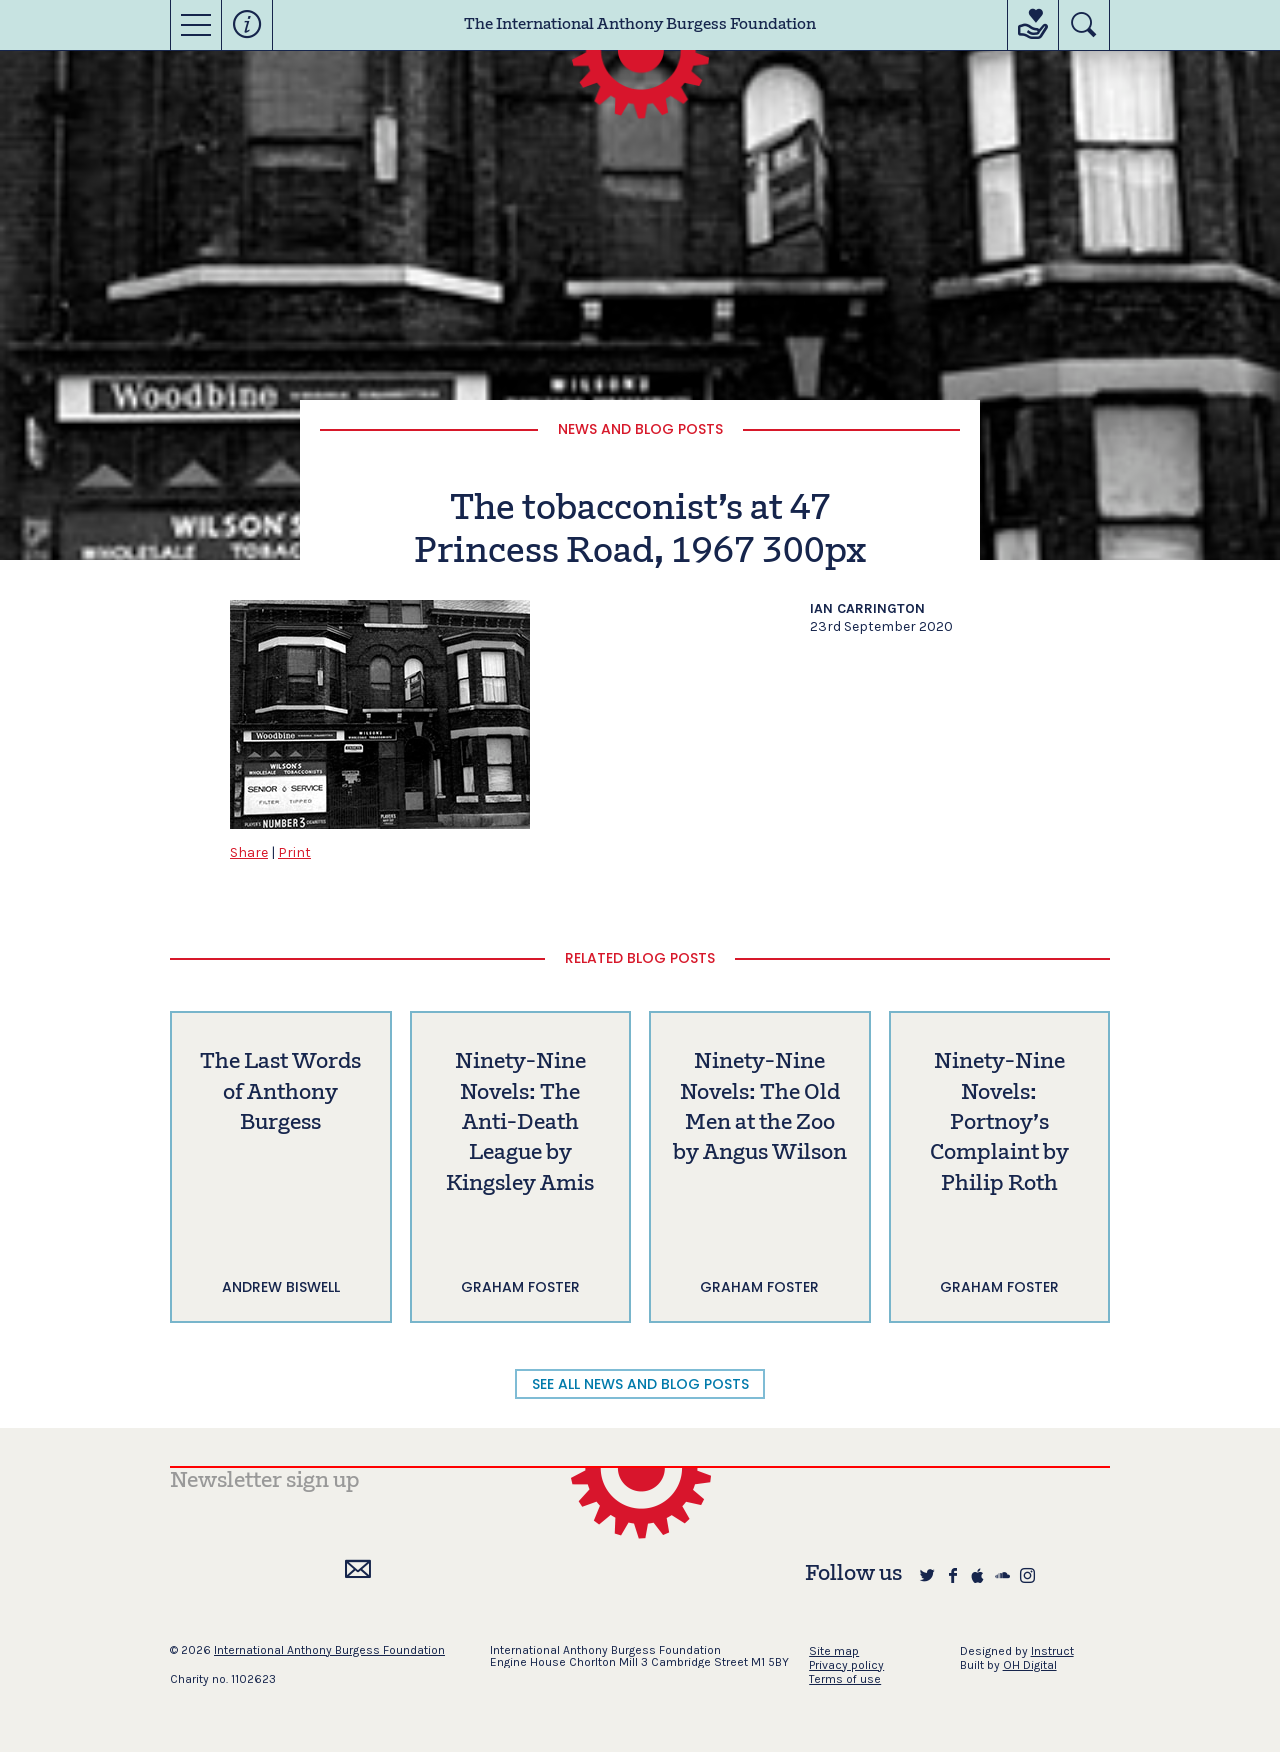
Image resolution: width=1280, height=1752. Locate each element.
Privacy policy (846, 1665)
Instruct (1052, 1651)
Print (294, 852)
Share (249, 852)
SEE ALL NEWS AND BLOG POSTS (640, 1384)
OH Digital (1030, 1665)
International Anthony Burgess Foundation (329, 1650)
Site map (834, 1651)
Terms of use (845, 1679)
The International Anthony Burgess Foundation (640, 25)
